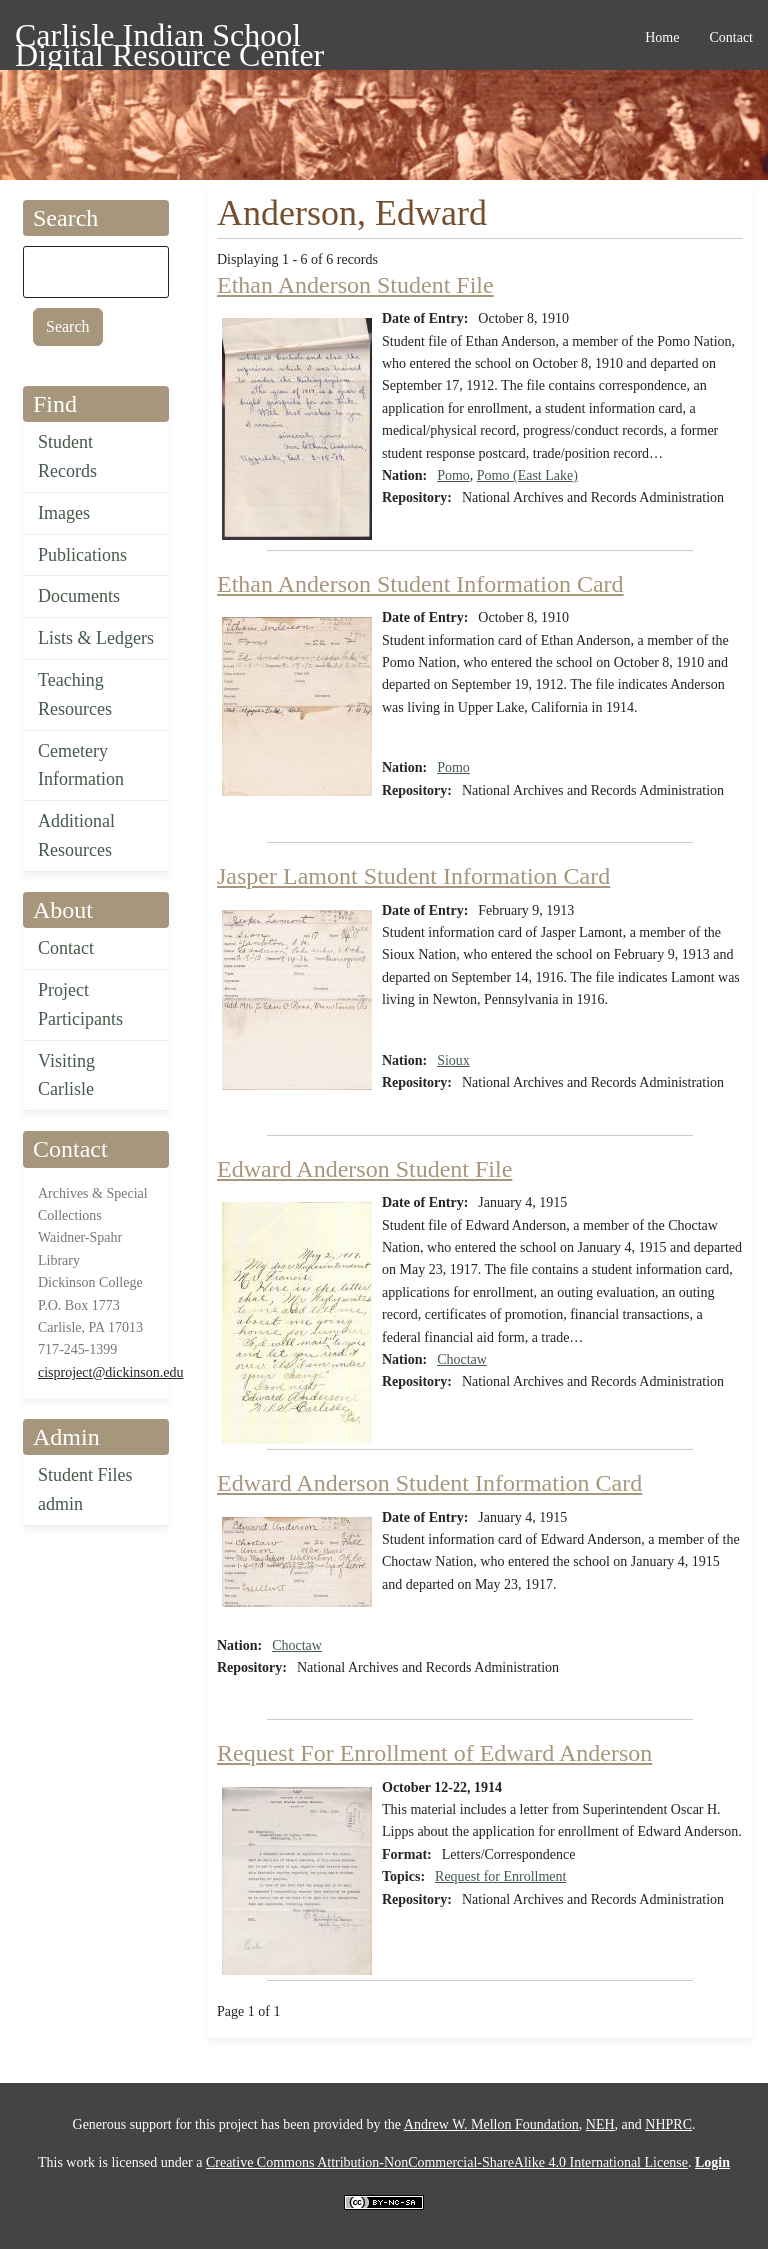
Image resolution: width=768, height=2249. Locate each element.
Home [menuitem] (662, 37)
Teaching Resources (75, 694)
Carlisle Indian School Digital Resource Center (169, 38)
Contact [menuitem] (731, 37)
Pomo (453, 475)
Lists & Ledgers (96, 638)
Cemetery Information (81, 765)
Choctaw (462, 1359)
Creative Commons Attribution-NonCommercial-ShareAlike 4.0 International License (447, 2162)
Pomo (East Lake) (527, 475)
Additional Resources (76, 835)
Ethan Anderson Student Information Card (420, 584)
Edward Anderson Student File (364, 1169)
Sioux (453, 1060)
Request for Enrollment (500, 1876)
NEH (600, 2124)
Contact (66, 948)
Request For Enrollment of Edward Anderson (434, 1753)
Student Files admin (85, 1489)
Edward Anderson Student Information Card (429, 1483)
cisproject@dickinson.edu (110, 1372)
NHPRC (668, 2124)
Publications (82, 555)
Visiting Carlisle (66, 1075)
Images (64, 513)
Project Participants (80, 1004)
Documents (79, 596)
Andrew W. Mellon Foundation (491, 2124)
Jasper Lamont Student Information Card (413, 876)
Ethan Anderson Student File (355, 285)
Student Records (67, 456)
